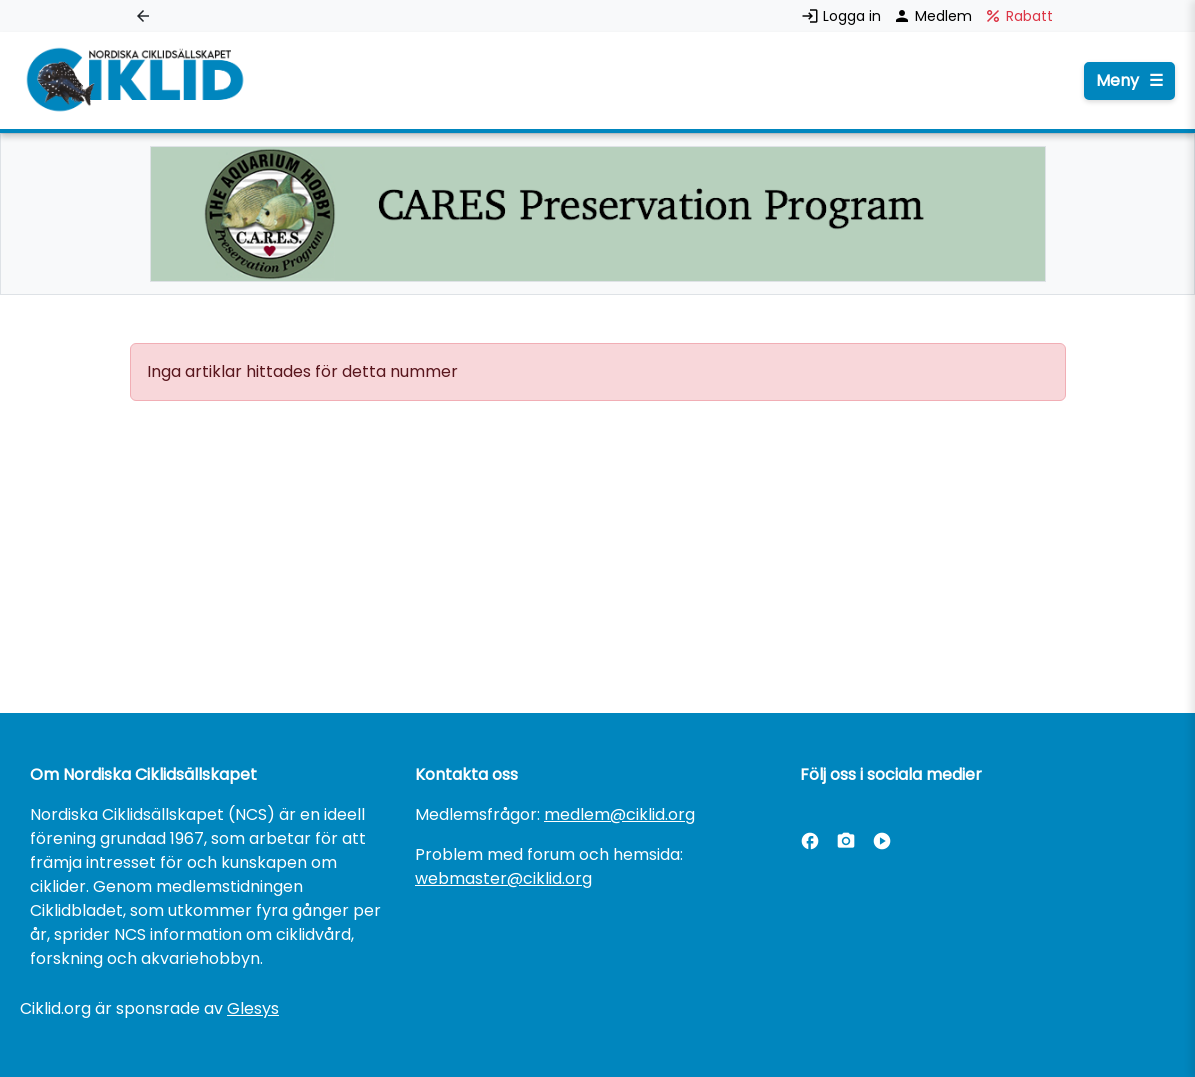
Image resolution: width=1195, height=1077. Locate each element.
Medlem (934, 16)
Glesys (253, 1008)
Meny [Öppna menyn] (1129, 81)
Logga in (843, 16)
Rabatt (1018, 16)
